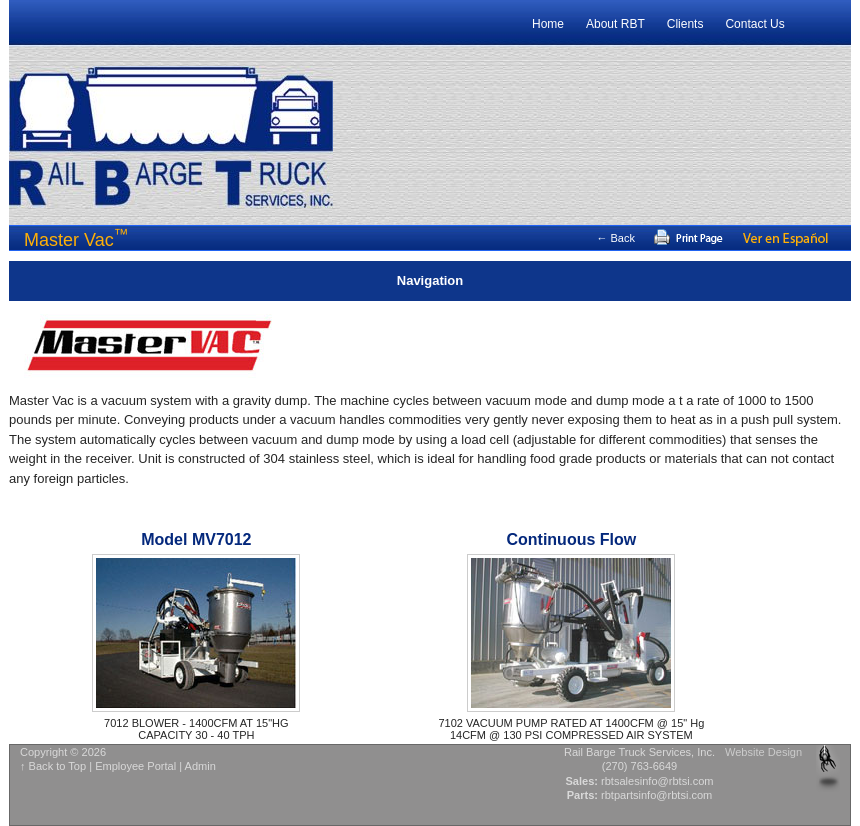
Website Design (763, 752)
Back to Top (58, 766)
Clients (685, 24)
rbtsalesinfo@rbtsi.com (657, 781)
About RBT (615, 24)
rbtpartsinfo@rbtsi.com (656, 795)
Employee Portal (135, 766)
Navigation (430, 280)
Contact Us (754, 24)
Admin (200, 766)
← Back (615, 238)
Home (548, 24)
